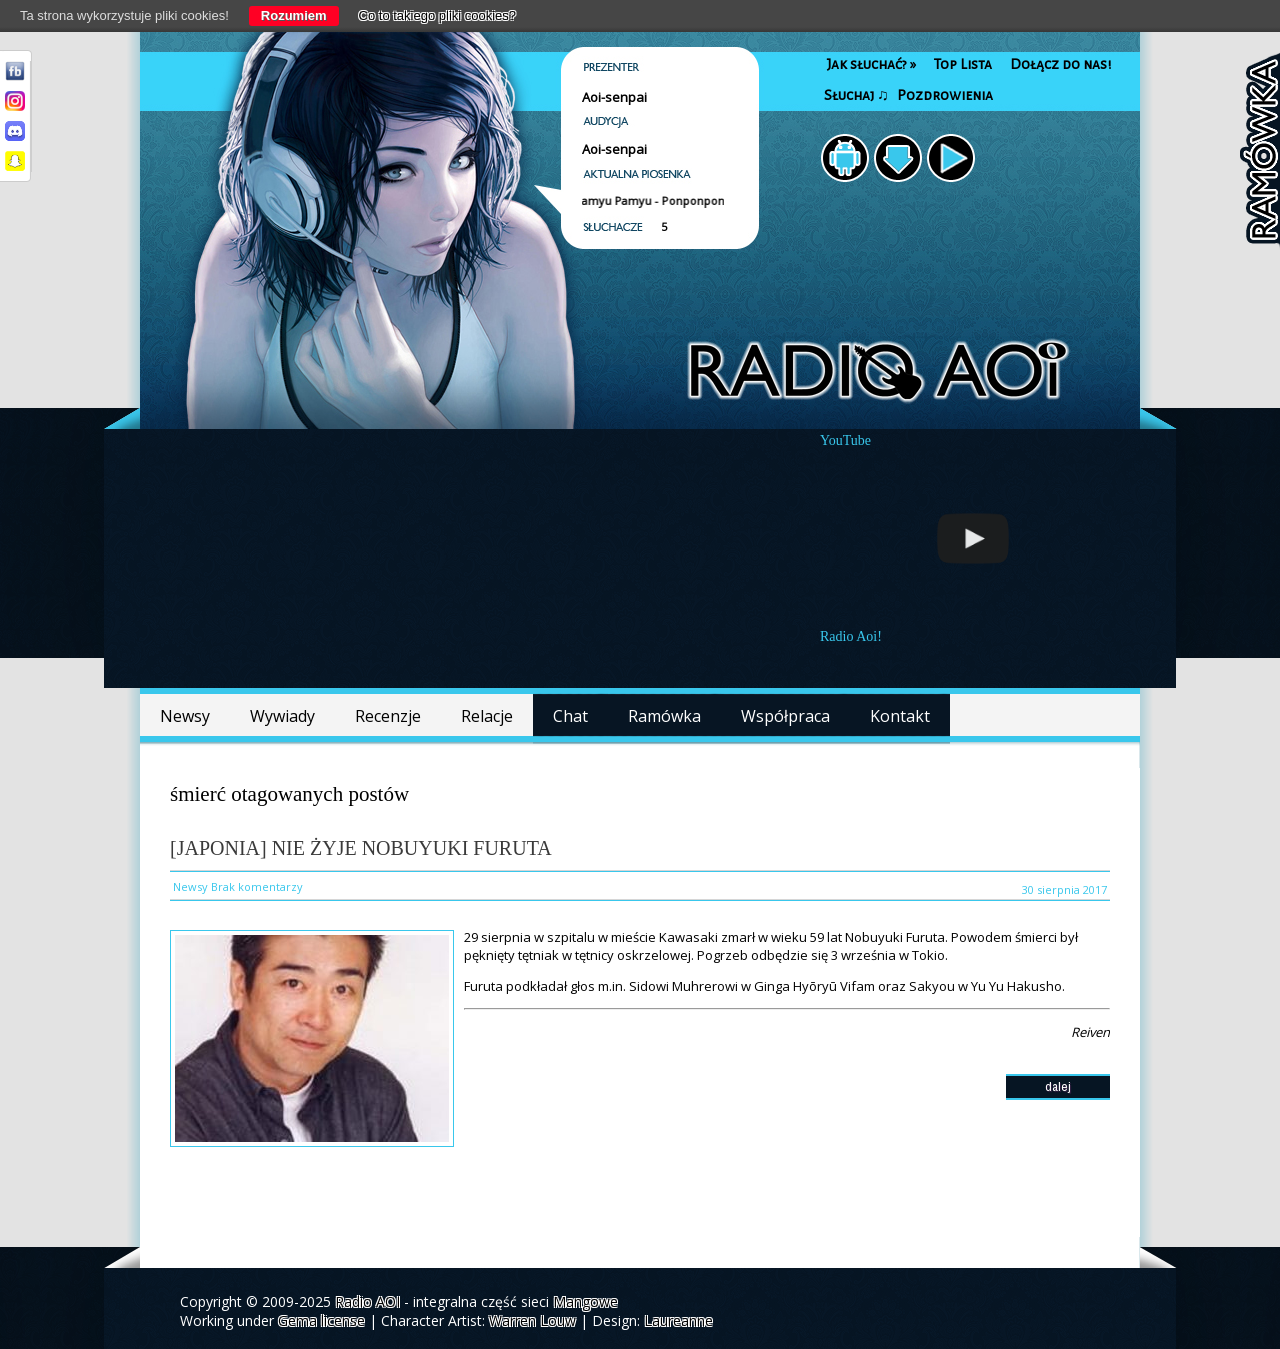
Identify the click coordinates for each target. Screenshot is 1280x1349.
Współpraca (785, 716)
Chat (570, 716)
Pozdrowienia (945, 95)
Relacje (487, 716)
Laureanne (678, 1320)
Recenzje (388, 716)
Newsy (185, 716)
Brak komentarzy (257, 886)
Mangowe (585, 1301)
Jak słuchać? (871, 64)
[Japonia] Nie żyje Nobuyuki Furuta (361, 848)
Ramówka (664, 716)
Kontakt (900, 716)
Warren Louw (532, 1320)
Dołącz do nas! (1060, 64)
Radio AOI (367, 1301)
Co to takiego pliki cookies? (438, 15)
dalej (1058, 1086)
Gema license (321, 1320)
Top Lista (963, 64)
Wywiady (282, 716)
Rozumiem (294, 15)
